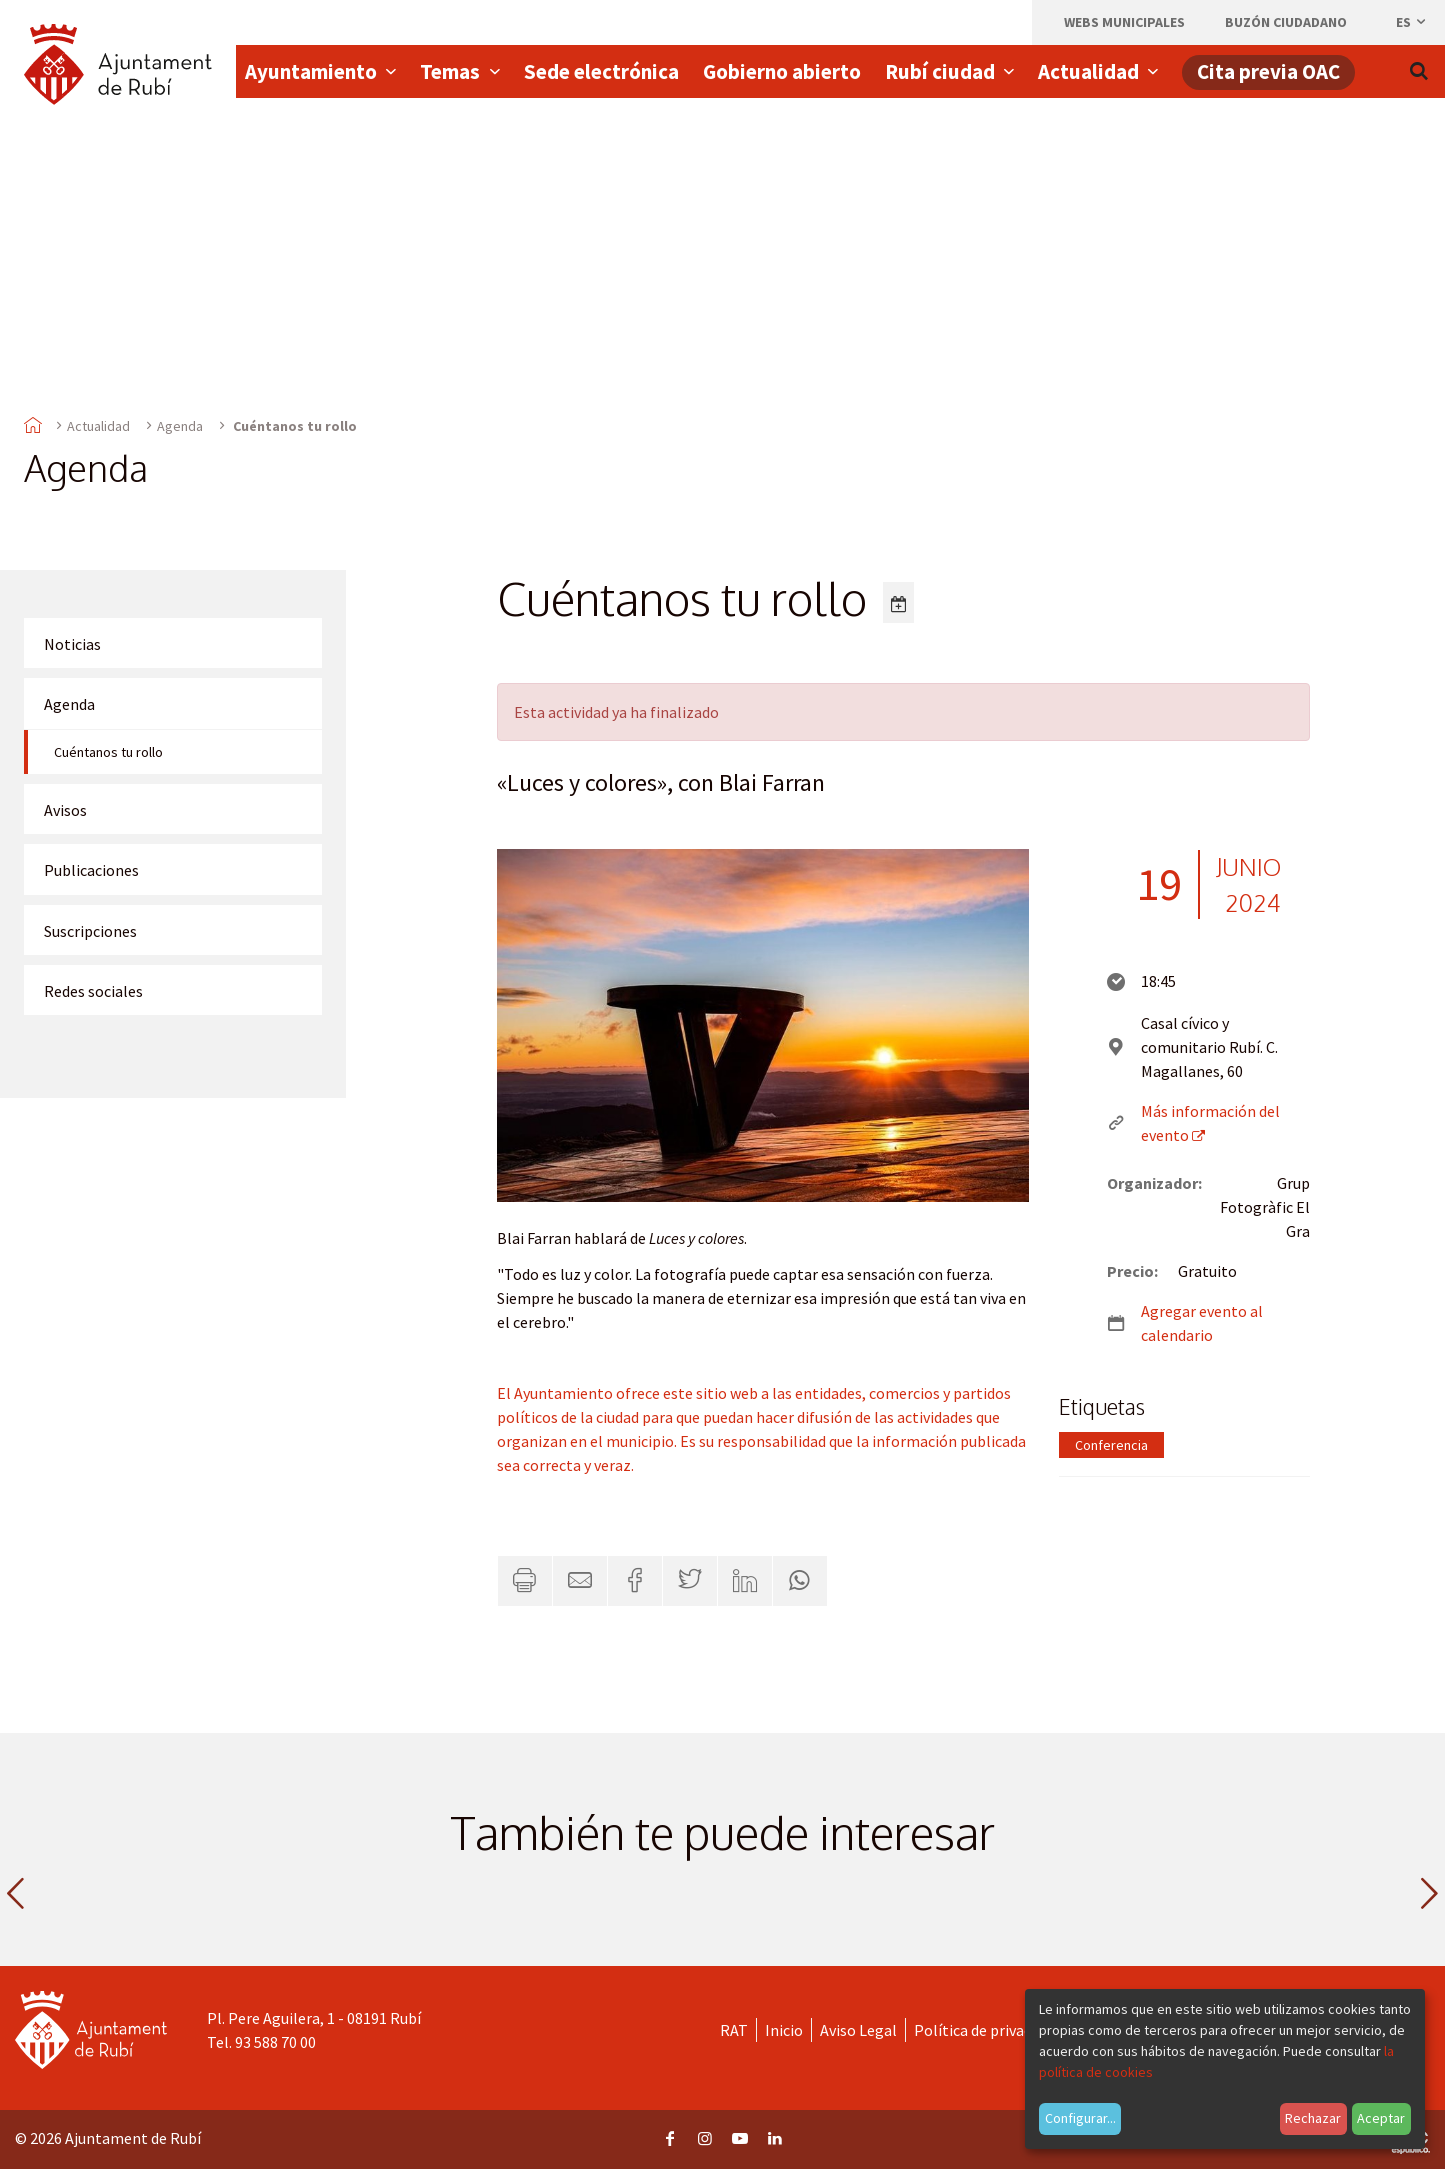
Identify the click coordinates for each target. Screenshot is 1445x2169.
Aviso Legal (858, 2030)
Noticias (72, 644)
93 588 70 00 (275, 2042)
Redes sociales (93, 991)
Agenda (180, 426)
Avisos (65, 810)
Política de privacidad (986, 2030)
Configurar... (1080, 2118)
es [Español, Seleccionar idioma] (1412, 22)
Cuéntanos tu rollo (108, 752)
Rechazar (1313, 2118)
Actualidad (98, 426)
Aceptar (1381, 2118)
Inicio (784, 2030)
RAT (734, 2030)
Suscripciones (90, 931)
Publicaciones (91, 870)
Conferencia (1111, 1445)
